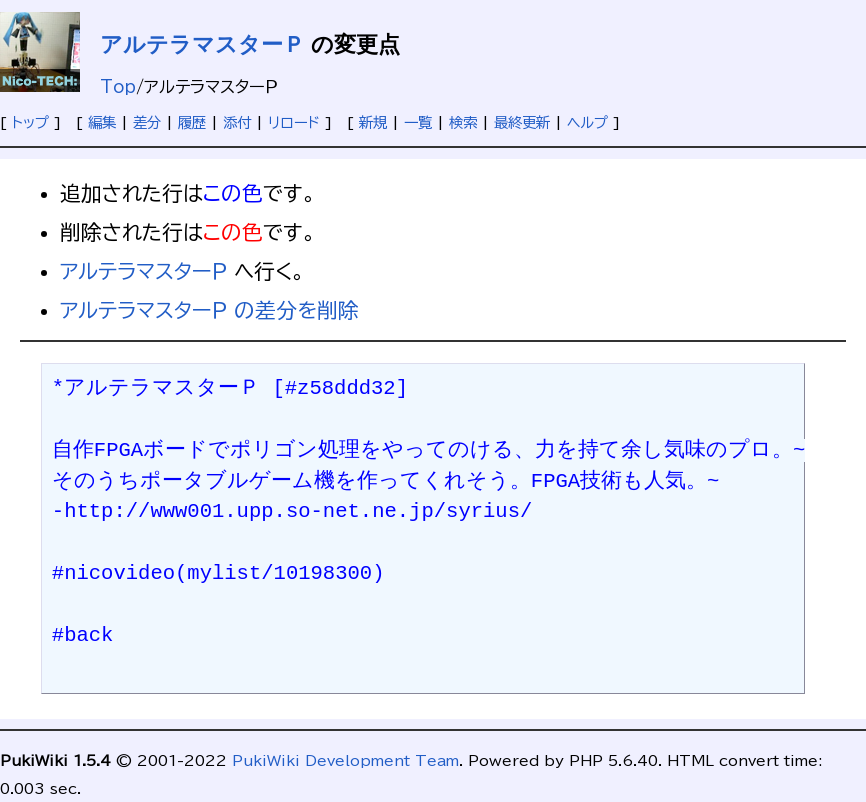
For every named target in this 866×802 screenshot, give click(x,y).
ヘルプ (587, 122)
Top (118, 87)
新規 (373, 122)
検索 (463, 122)
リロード (294, 122)
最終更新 (522, 122)
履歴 (192, 122)
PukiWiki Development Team (345, 760)
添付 (237, 122)
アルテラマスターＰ (202, 44)
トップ (30, 122)
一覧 (418, 122)
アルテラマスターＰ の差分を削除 (209, 310)
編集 (102, 122)
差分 (147, 122)
